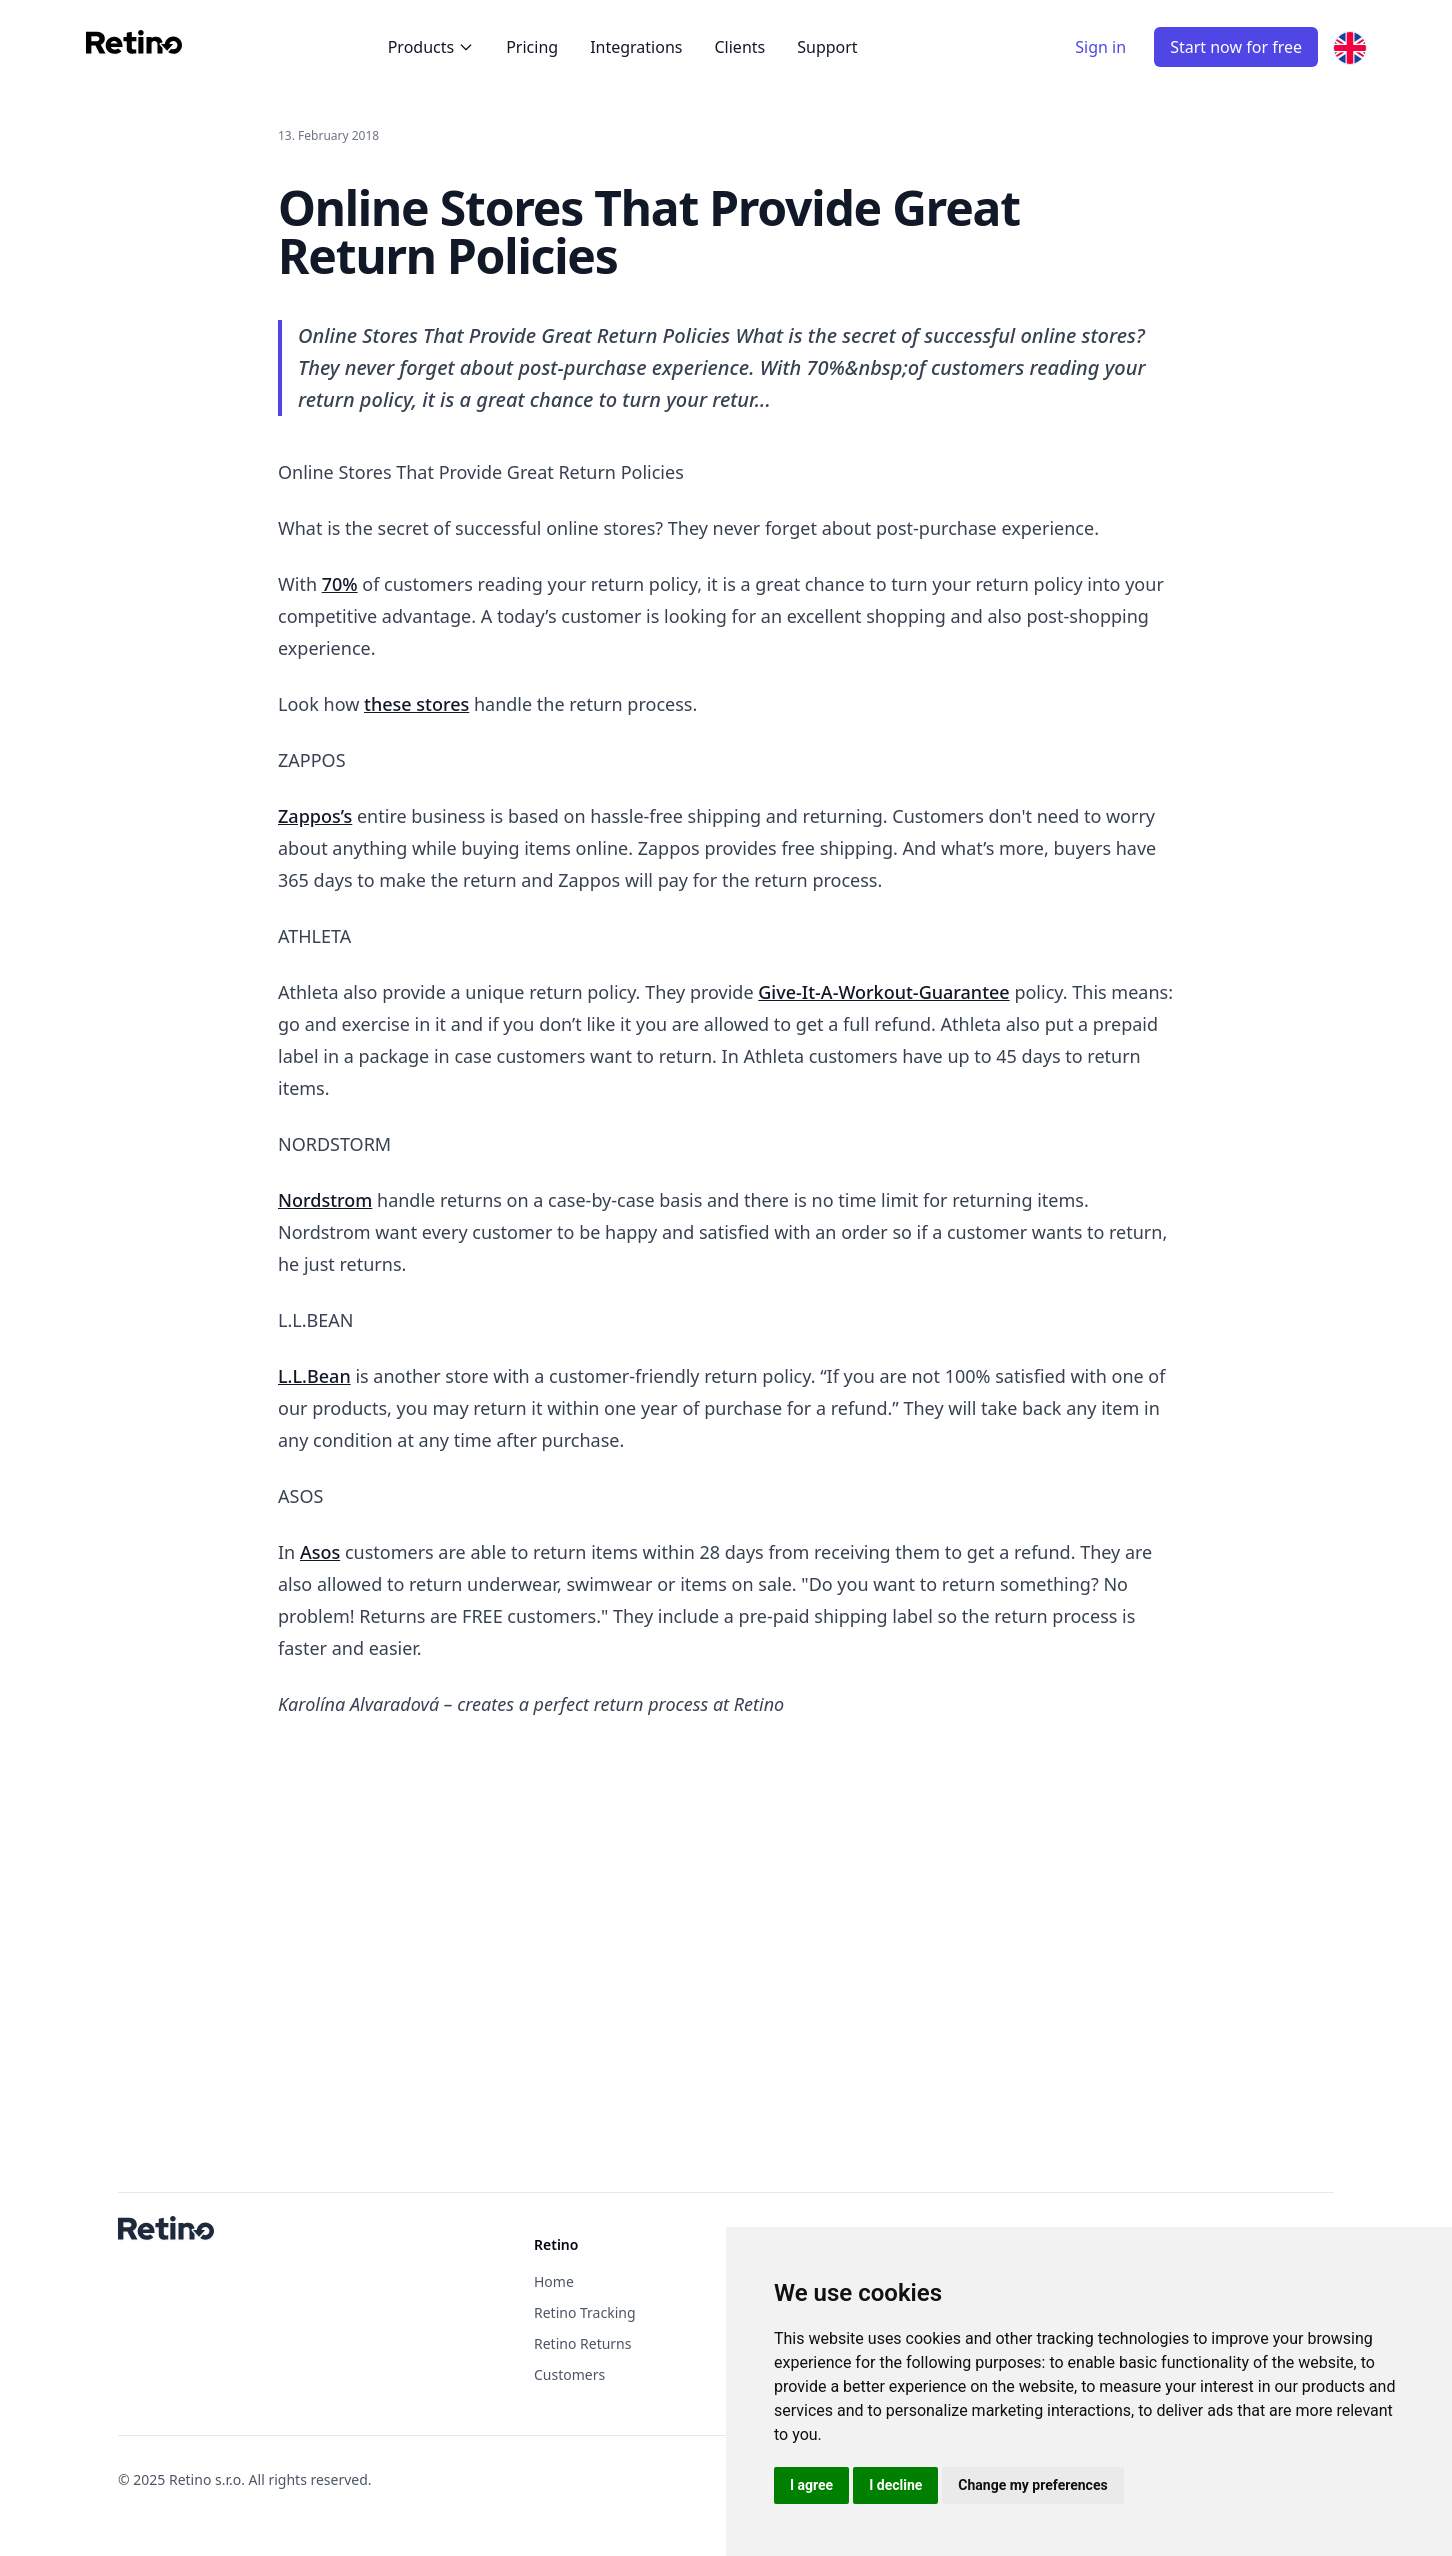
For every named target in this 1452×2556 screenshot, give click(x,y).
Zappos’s (315, 816)
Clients (739, 47)
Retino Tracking (585, 2312)
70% (340, 584)
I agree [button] (811, 2485)
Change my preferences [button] (1032, 2485)
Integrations (636, 47)
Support (827, 47)
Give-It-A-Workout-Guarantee (883, 992)
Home (554, 2281)
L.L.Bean (314, 1376)
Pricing (532, 47)
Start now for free (1236, 47)
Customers (569, 2374)
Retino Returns (582, 2343)
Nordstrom (325, 1200)
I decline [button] (895, 2485)
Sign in (1100, 47)
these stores (416, 704)
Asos (320, 1552)
